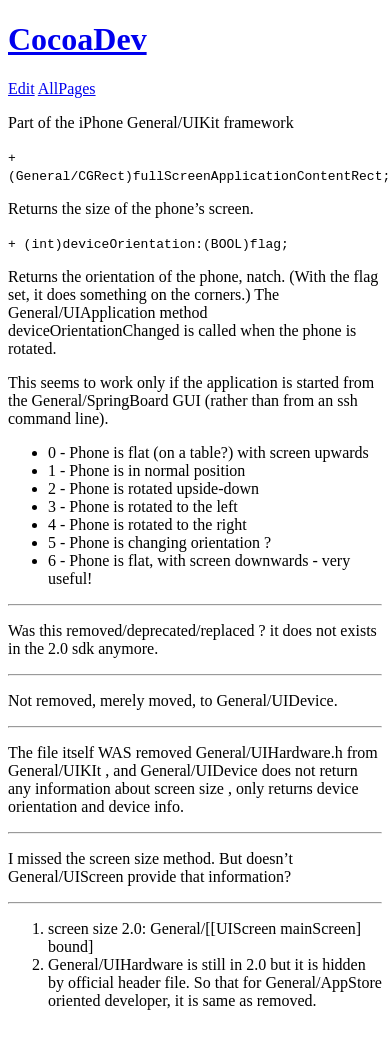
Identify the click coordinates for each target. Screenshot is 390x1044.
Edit (21, 88)
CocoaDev (77, 39)
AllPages (67, 88)
